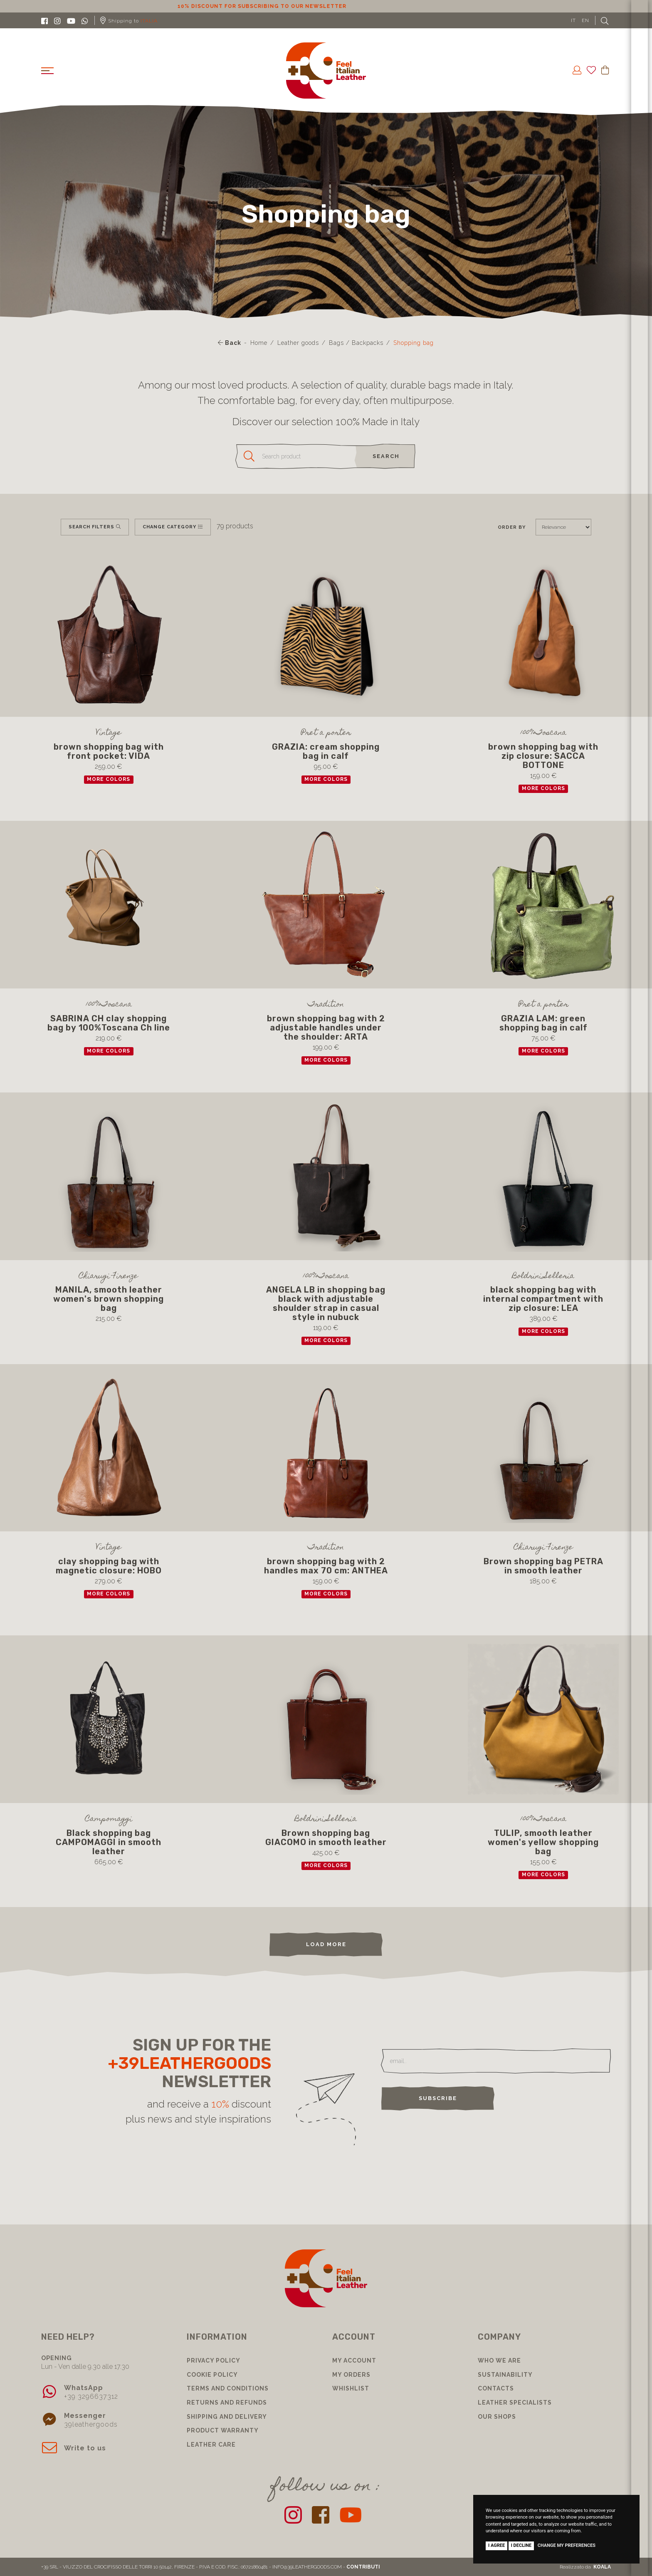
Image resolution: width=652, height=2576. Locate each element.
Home (258, 342)
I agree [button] (496, 2545)
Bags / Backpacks (356, 342)
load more (326, 1944)
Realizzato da (585, 2567)
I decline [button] (521, 2545)
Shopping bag (413, 342)
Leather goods (298, 342)
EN (585, 20)
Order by (512, 527)
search (386, 456)
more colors (108, 779)
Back (229, 342)
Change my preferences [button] (566, 2545)
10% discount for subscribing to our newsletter (326, 6)
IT (573, 20)
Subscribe (438, 2098)
